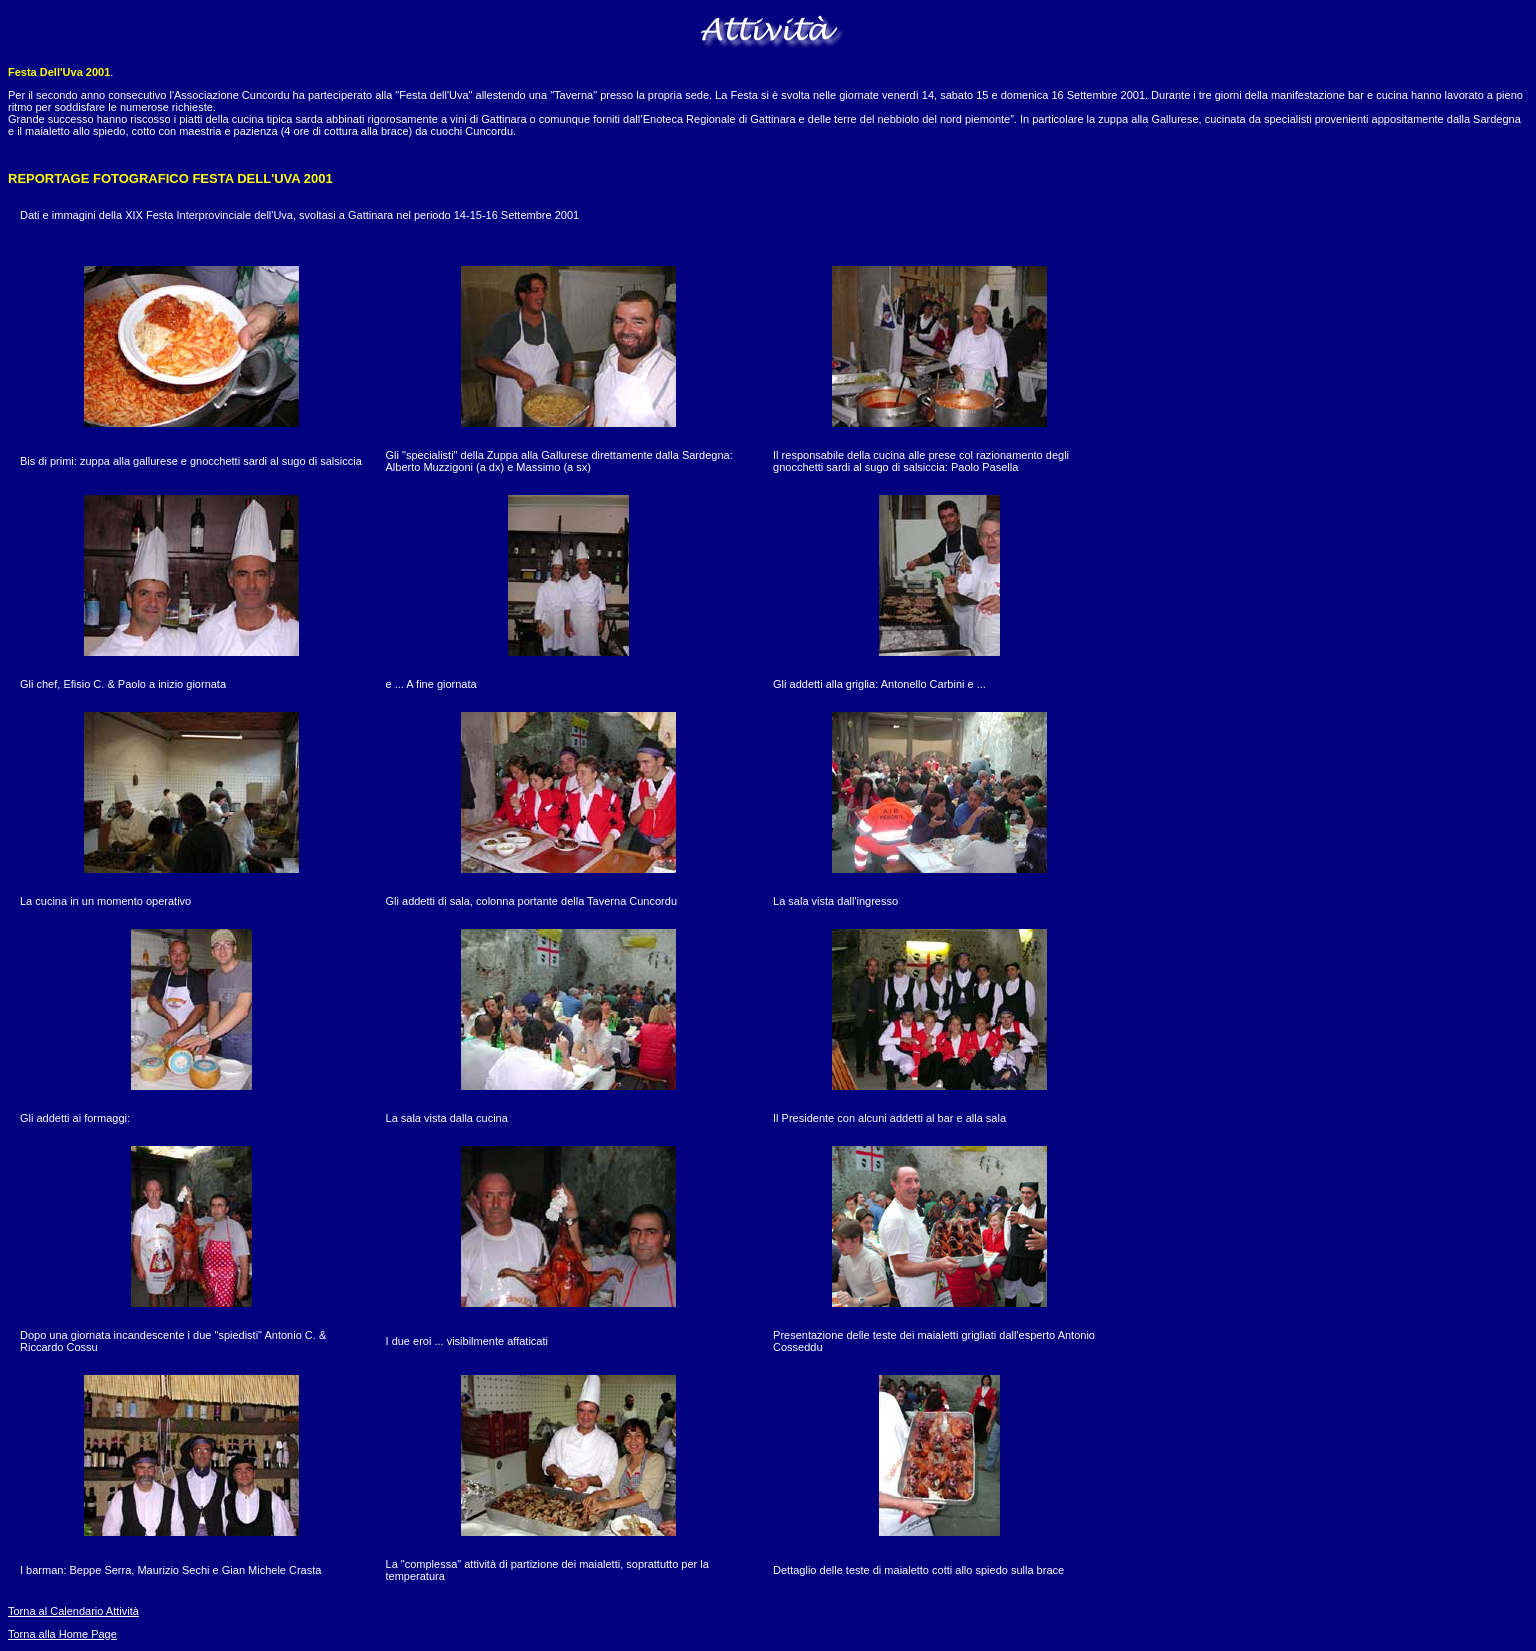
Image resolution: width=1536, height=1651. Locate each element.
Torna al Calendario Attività (73, 1611)
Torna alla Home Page (62, 1634)
